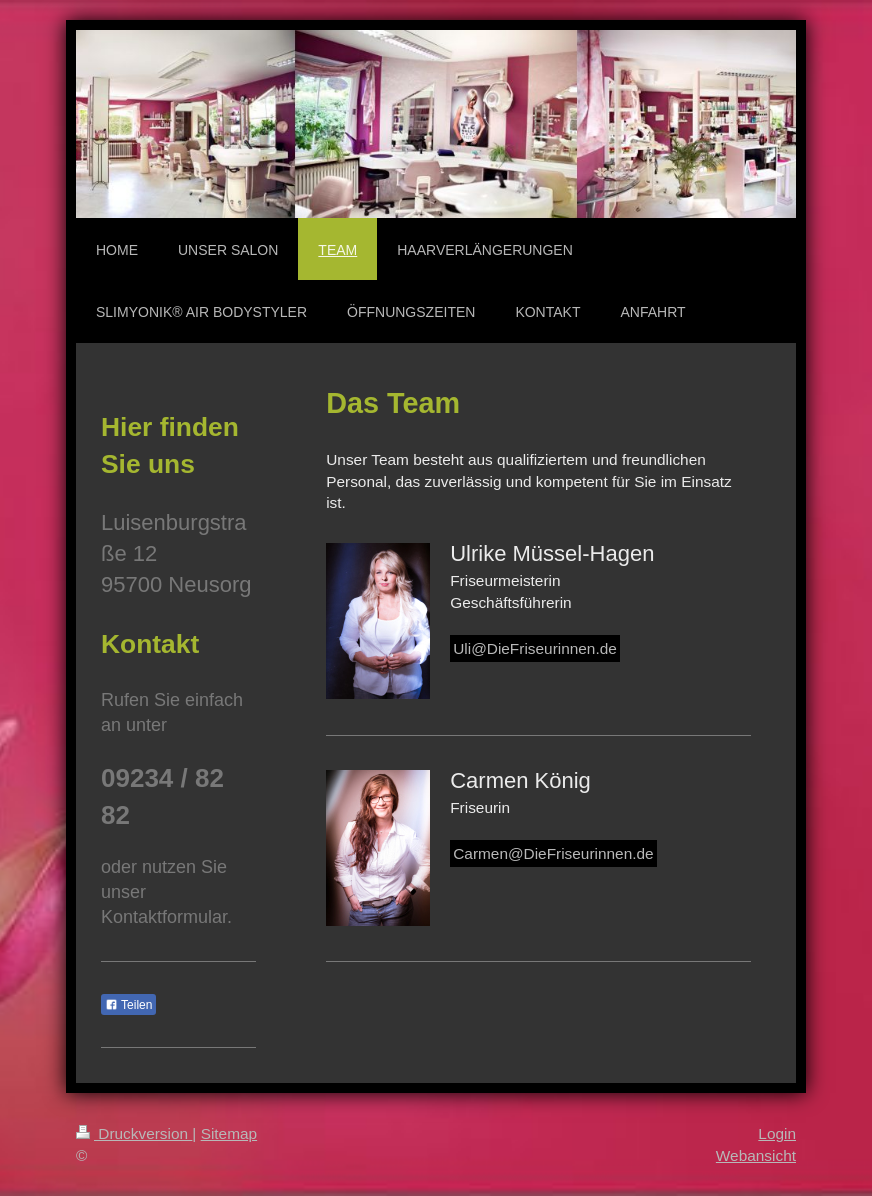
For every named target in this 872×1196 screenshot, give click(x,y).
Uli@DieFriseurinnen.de (535, 648)
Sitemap (229, 1133)
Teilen (128, 1005)
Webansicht (756, 1155)
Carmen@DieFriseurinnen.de (553, 853)
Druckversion (134, 1133)
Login (777, 1133)
